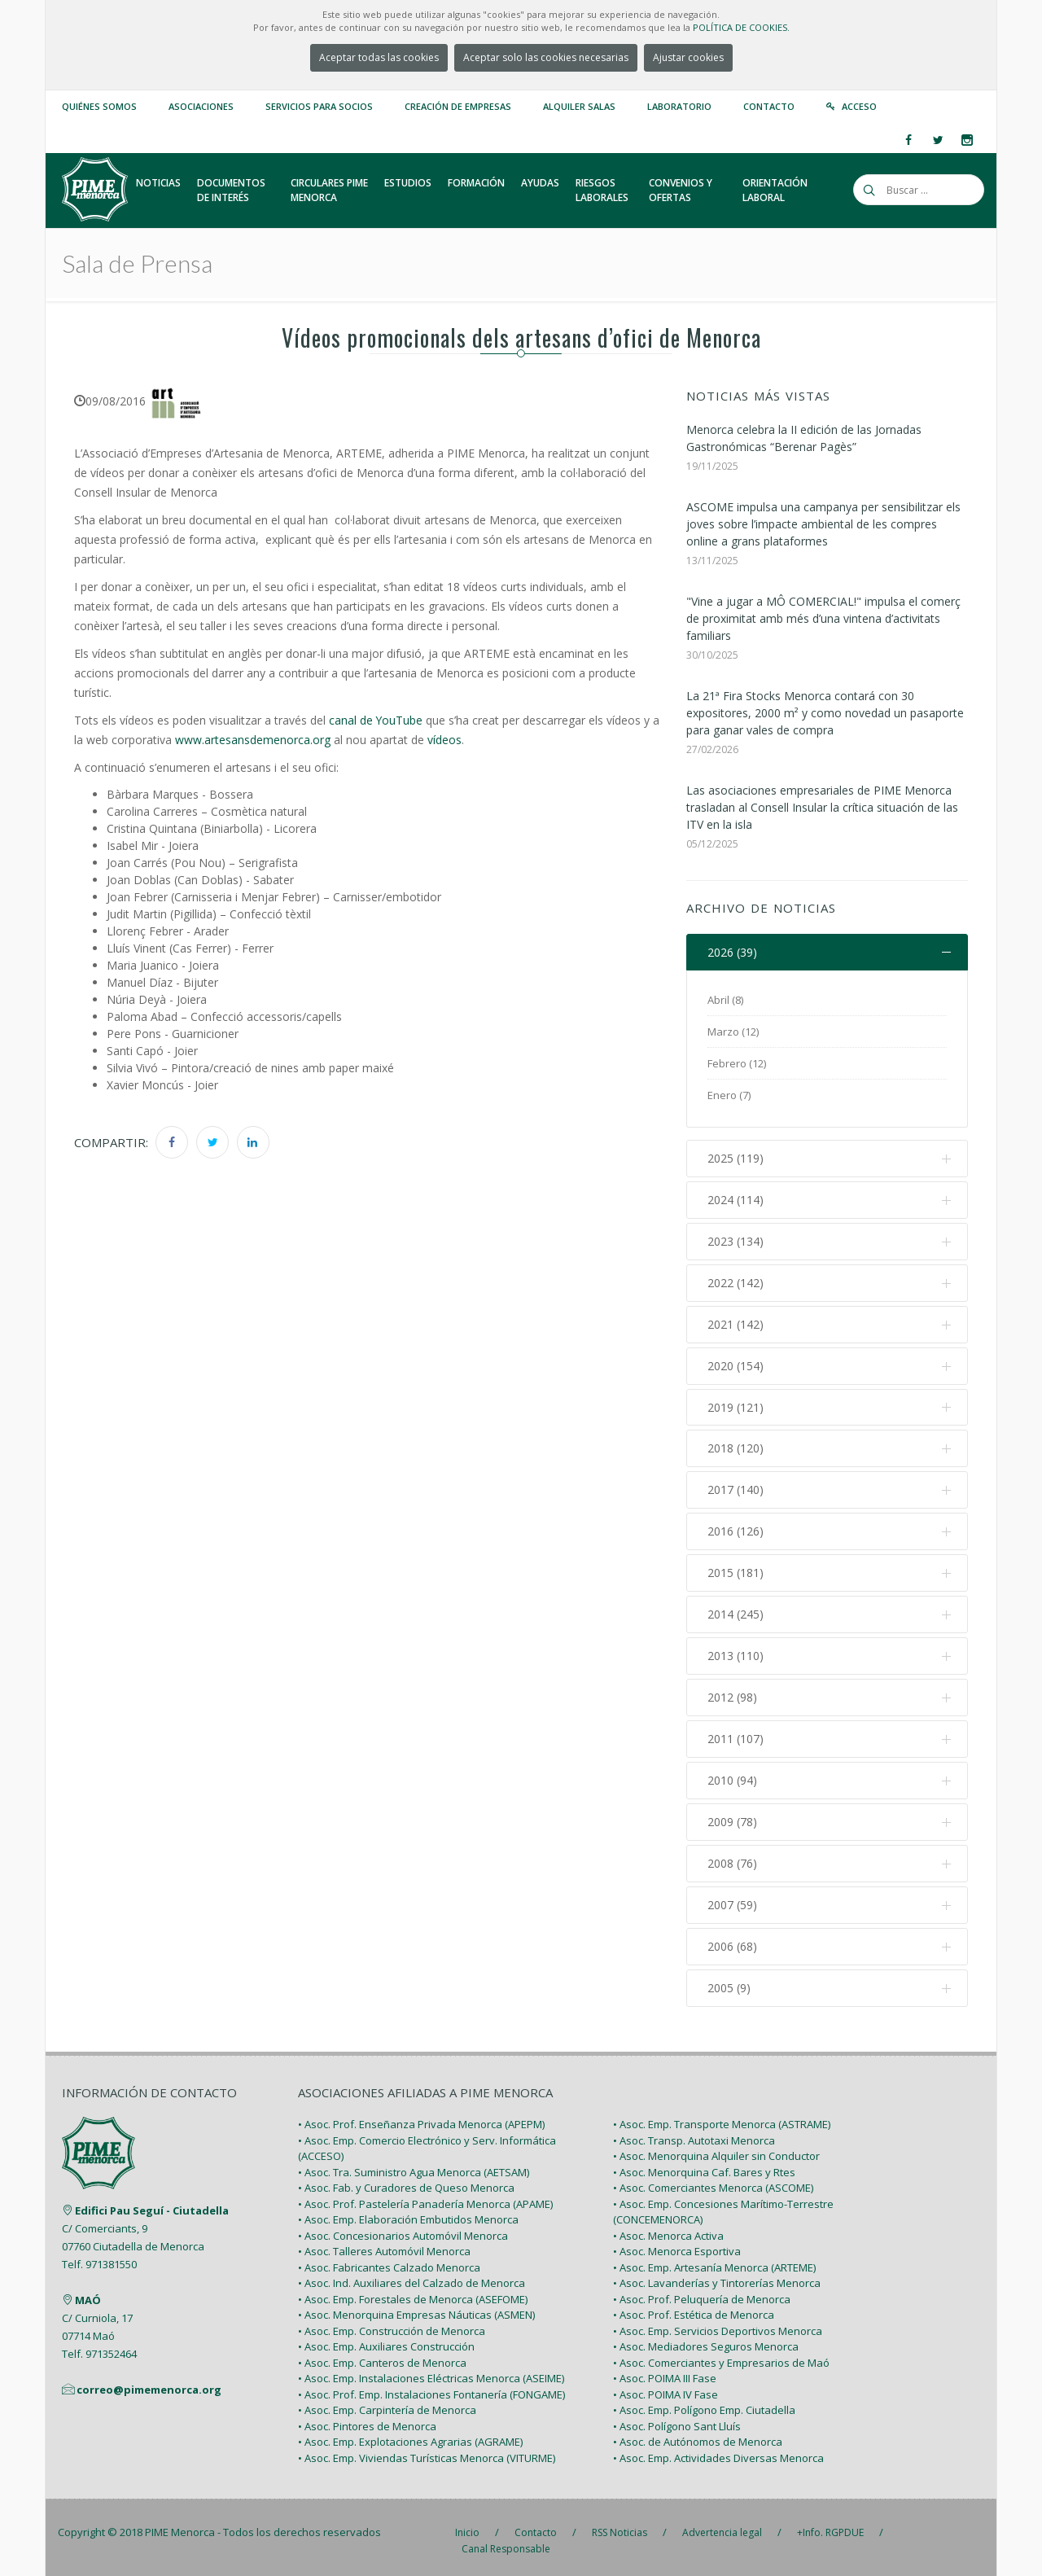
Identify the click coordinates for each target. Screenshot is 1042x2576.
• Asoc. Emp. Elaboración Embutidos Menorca (408, 2213)
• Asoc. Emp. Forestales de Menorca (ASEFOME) (413, 2292)
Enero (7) (729, 1096)
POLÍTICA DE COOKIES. (741, 27)
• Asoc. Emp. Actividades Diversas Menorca (718, 2450)
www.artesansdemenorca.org (253, 739)
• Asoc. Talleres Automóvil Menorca (384, 2244)
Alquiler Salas (579, 106)
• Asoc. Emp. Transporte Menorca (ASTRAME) (721, 2117)
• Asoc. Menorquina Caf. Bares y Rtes (704, 2165)
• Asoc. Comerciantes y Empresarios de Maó (721, 2355)
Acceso (859, 106)
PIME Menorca (180, 2525)
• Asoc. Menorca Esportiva (677, 2244)
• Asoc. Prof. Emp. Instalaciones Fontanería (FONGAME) (431, 2387)
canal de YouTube (376, 720)
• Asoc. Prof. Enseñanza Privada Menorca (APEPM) (421, 2117)
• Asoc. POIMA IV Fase (665, 2387)
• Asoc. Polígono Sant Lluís (677, 2419)
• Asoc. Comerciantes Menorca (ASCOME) (713, 2181)
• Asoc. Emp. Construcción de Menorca (391, 2323)
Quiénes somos (99, 106)
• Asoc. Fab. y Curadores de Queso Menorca (406, 2181)
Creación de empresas (458, 106)
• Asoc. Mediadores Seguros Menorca (706, 2340)
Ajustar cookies (688, 57)
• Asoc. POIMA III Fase (664, 2371)
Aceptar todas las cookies (379, 57)
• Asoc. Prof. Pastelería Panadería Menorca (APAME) (425, 2196)
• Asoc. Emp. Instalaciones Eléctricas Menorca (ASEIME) (431, 2371)
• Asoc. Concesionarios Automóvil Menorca (403, 2228)
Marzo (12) (733, 1032)
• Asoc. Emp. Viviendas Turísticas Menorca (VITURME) (426, 2450)
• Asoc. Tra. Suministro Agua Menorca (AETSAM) (413, 2165)
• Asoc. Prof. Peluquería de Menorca (701, 2292)
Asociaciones (201, 106)
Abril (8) (725, 1000)
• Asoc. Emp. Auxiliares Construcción (386, 2340)
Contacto (769, 106)
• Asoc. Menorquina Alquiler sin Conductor (716, 2149)
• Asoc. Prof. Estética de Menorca (693, 2308)
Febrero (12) (736, 1064)
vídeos (444, 739)
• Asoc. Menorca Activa (668, 2228)
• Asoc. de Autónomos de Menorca (697, 2435)
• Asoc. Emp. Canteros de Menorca (382, 2355)
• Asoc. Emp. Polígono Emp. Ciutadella (704, 2403)
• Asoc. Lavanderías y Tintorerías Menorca (717, 2276)
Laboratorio (679, 106)
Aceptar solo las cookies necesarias (545, 57)
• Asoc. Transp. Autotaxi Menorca (694, 2133)
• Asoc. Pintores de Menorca (367, 2419)
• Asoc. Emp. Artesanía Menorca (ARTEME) (714, 2260)
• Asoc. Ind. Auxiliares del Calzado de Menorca (411, 2276)
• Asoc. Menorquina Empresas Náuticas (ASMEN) (416, 2308)
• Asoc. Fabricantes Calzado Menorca (389, 2260)
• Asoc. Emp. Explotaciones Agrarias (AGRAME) (410, 2435)
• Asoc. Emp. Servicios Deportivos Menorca (717, 2323)
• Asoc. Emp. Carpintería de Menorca (387, 2403)
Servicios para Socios (319, 106)
